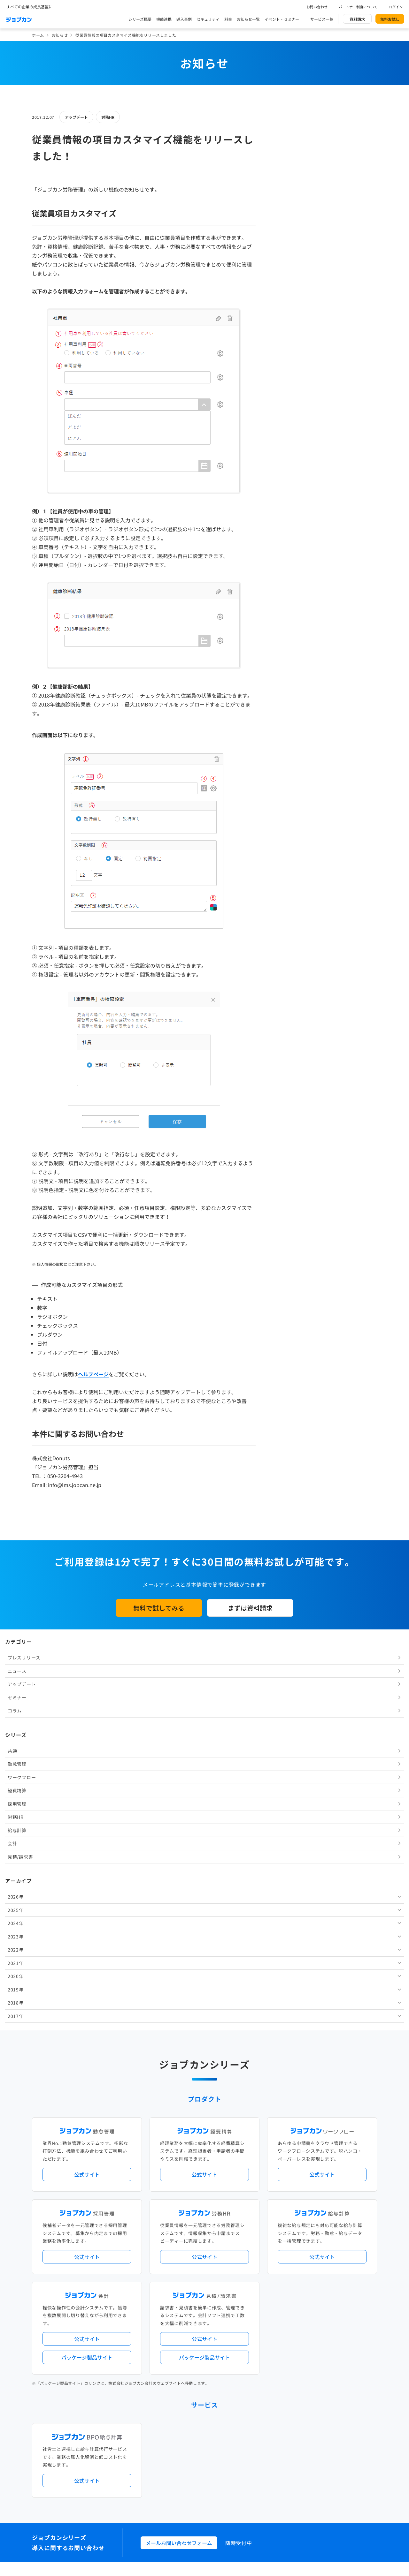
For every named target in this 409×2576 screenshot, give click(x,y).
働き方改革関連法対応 (237, 2257)
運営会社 (165, 2478)
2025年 (287, 394)
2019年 (287, 473)
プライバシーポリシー (224, 2478)
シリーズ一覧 (169, 2294)
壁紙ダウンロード (299, 2451)
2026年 (287, 381)
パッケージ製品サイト (86, 1956)
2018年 (287, 487)
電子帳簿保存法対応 (279, 2257)
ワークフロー (293, 261)
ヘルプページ (93, 1374)
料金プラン (167, 2425)
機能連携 (164, 19)
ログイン (396, 6)
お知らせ (60, 35)
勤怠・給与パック (261, 2246)
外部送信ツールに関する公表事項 (338, 2478)
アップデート (76, 117)
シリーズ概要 (139, 19)
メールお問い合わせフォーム (179, 2142)
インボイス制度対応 (319, 2257)
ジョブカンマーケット (229, 2451)
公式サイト (87, 1773)
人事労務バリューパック (179, 2246)
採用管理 (288, 287)
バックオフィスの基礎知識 (181, 2451)
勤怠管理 (288, 248)
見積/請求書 (291, 340)
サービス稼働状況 (260, 2220)
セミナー (288, 181)
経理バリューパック (223, 2246)
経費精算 (288, 274)
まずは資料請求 (250, 1608)
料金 (228, 19)
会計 (283, 327)
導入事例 (184, 19)
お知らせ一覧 (248, 19)
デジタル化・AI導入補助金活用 (185, 2257)
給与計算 (288, 314)
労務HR (107, 117)
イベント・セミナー (282, 19)
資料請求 (357, 19)
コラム (286, 195)
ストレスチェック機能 (177, 2267)
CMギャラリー (266, 2451)
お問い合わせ (317, 6)
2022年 (287, 434)
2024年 (287, 407)
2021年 (287, 447)
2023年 (287, 420)
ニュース (288, 155)
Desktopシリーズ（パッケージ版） (217, 2294)
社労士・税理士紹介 (211, 2320)
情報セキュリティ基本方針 (276, 2478)
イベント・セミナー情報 (179, 2372)
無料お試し (389, 19)
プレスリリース (295, 142)
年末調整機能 (337, 2246)
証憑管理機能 (353, 2257)
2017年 (287, 500)
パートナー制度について (358, 6)
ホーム (38, 35)
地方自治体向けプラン (301, 2246)
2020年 (287, 460)
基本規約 (188, 2478)
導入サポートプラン (219, 2267)
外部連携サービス (173, 2320)
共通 (283, 234)
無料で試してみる (158, 1608)
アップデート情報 (225, 2220)
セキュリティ (208, 19)
